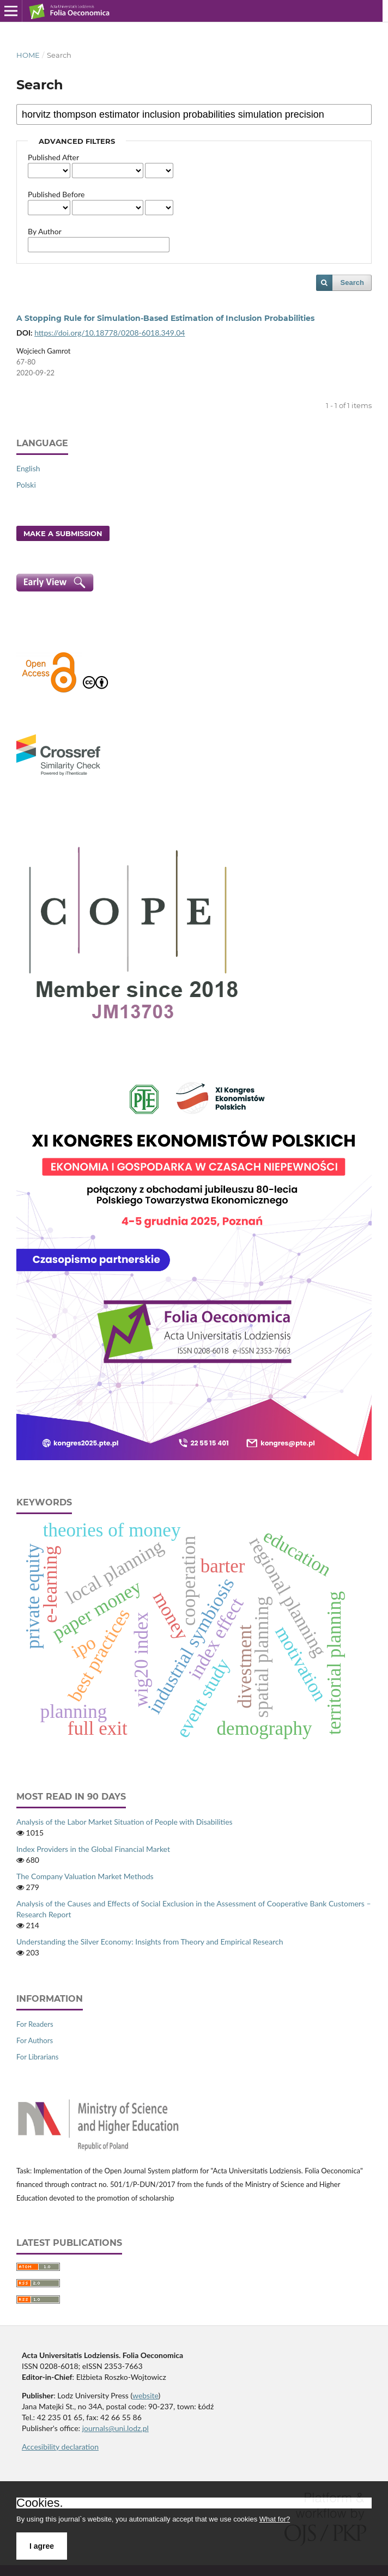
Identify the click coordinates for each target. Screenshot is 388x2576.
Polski (26, 484)
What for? (274, 2519)
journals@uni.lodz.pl (115, 2428)
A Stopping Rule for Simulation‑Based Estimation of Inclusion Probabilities (165, 318)
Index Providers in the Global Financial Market (93, 1849)
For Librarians (37, 2056)
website (145, 2395)
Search (352, 282)
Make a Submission (62, 533)
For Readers (34, 2024)
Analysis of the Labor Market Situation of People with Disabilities (124, 1821)
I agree (41, 2546)
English (28, 468)
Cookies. (39, 2503)
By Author (45, 231)
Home (28, 55)
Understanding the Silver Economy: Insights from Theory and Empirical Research (149, 1941)
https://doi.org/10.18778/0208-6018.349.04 (109, 332)
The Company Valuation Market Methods (85, 1876)
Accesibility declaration (60, 2446)
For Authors (34, 2040)
